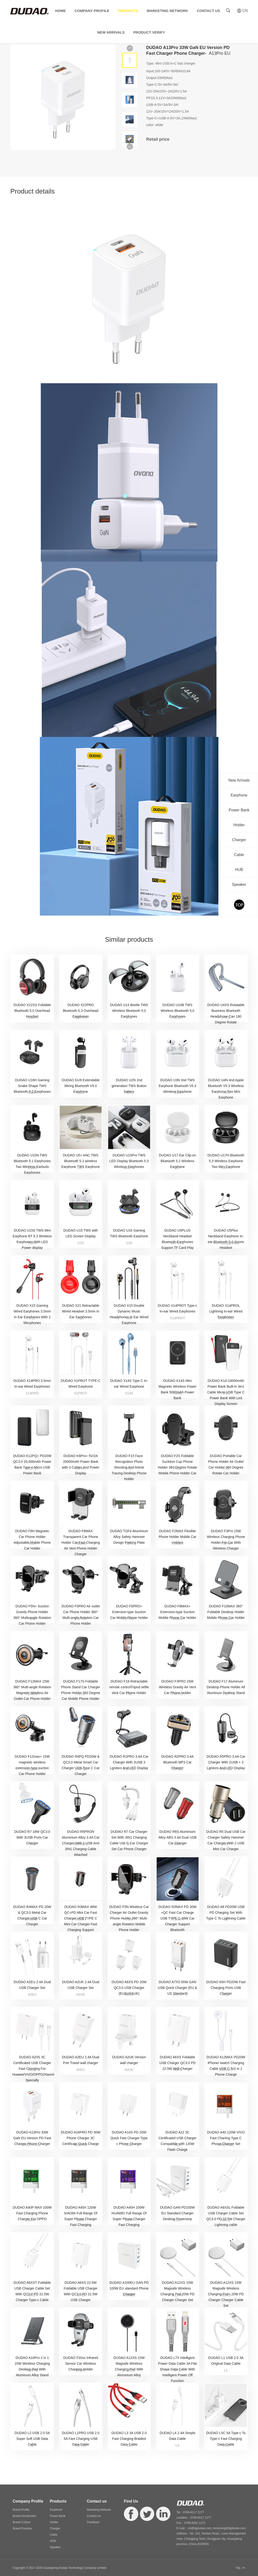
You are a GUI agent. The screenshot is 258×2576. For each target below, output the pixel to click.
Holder (239, 825)
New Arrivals (239, 780)
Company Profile (92, 11)
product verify (149, 32)
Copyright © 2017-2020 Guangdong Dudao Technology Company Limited (59, 2568)
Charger (239, 840)
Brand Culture (21, 2522)
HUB (239, 870)
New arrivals (111, 32)
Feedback (93, 2522)
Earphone (239, 795)
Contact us (208, 11)
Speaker (239, 884)
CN (242, 11)
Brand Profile (21, 2509)
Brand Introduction (24, 2516)
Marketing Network (167, 11)
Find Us (131, 2501)
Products (128, 11)
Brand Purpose (22, 2528)
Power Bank (239, 810)
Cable (239, 855)
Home (60, 11)
